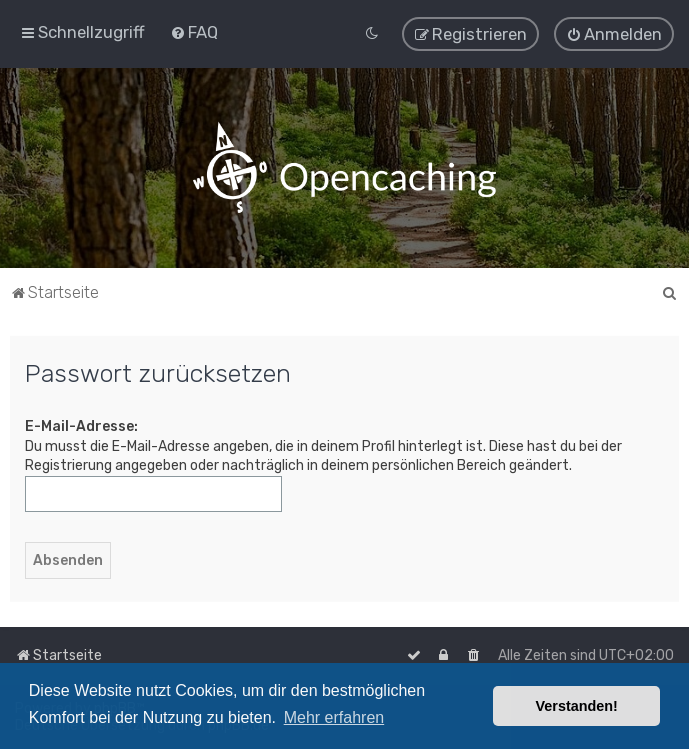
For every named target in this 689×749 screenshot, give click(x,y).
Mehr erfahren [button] (334, 717)
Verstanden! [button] (577, 706)
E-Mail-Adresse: (81, 425)
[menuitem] (194, 32)
